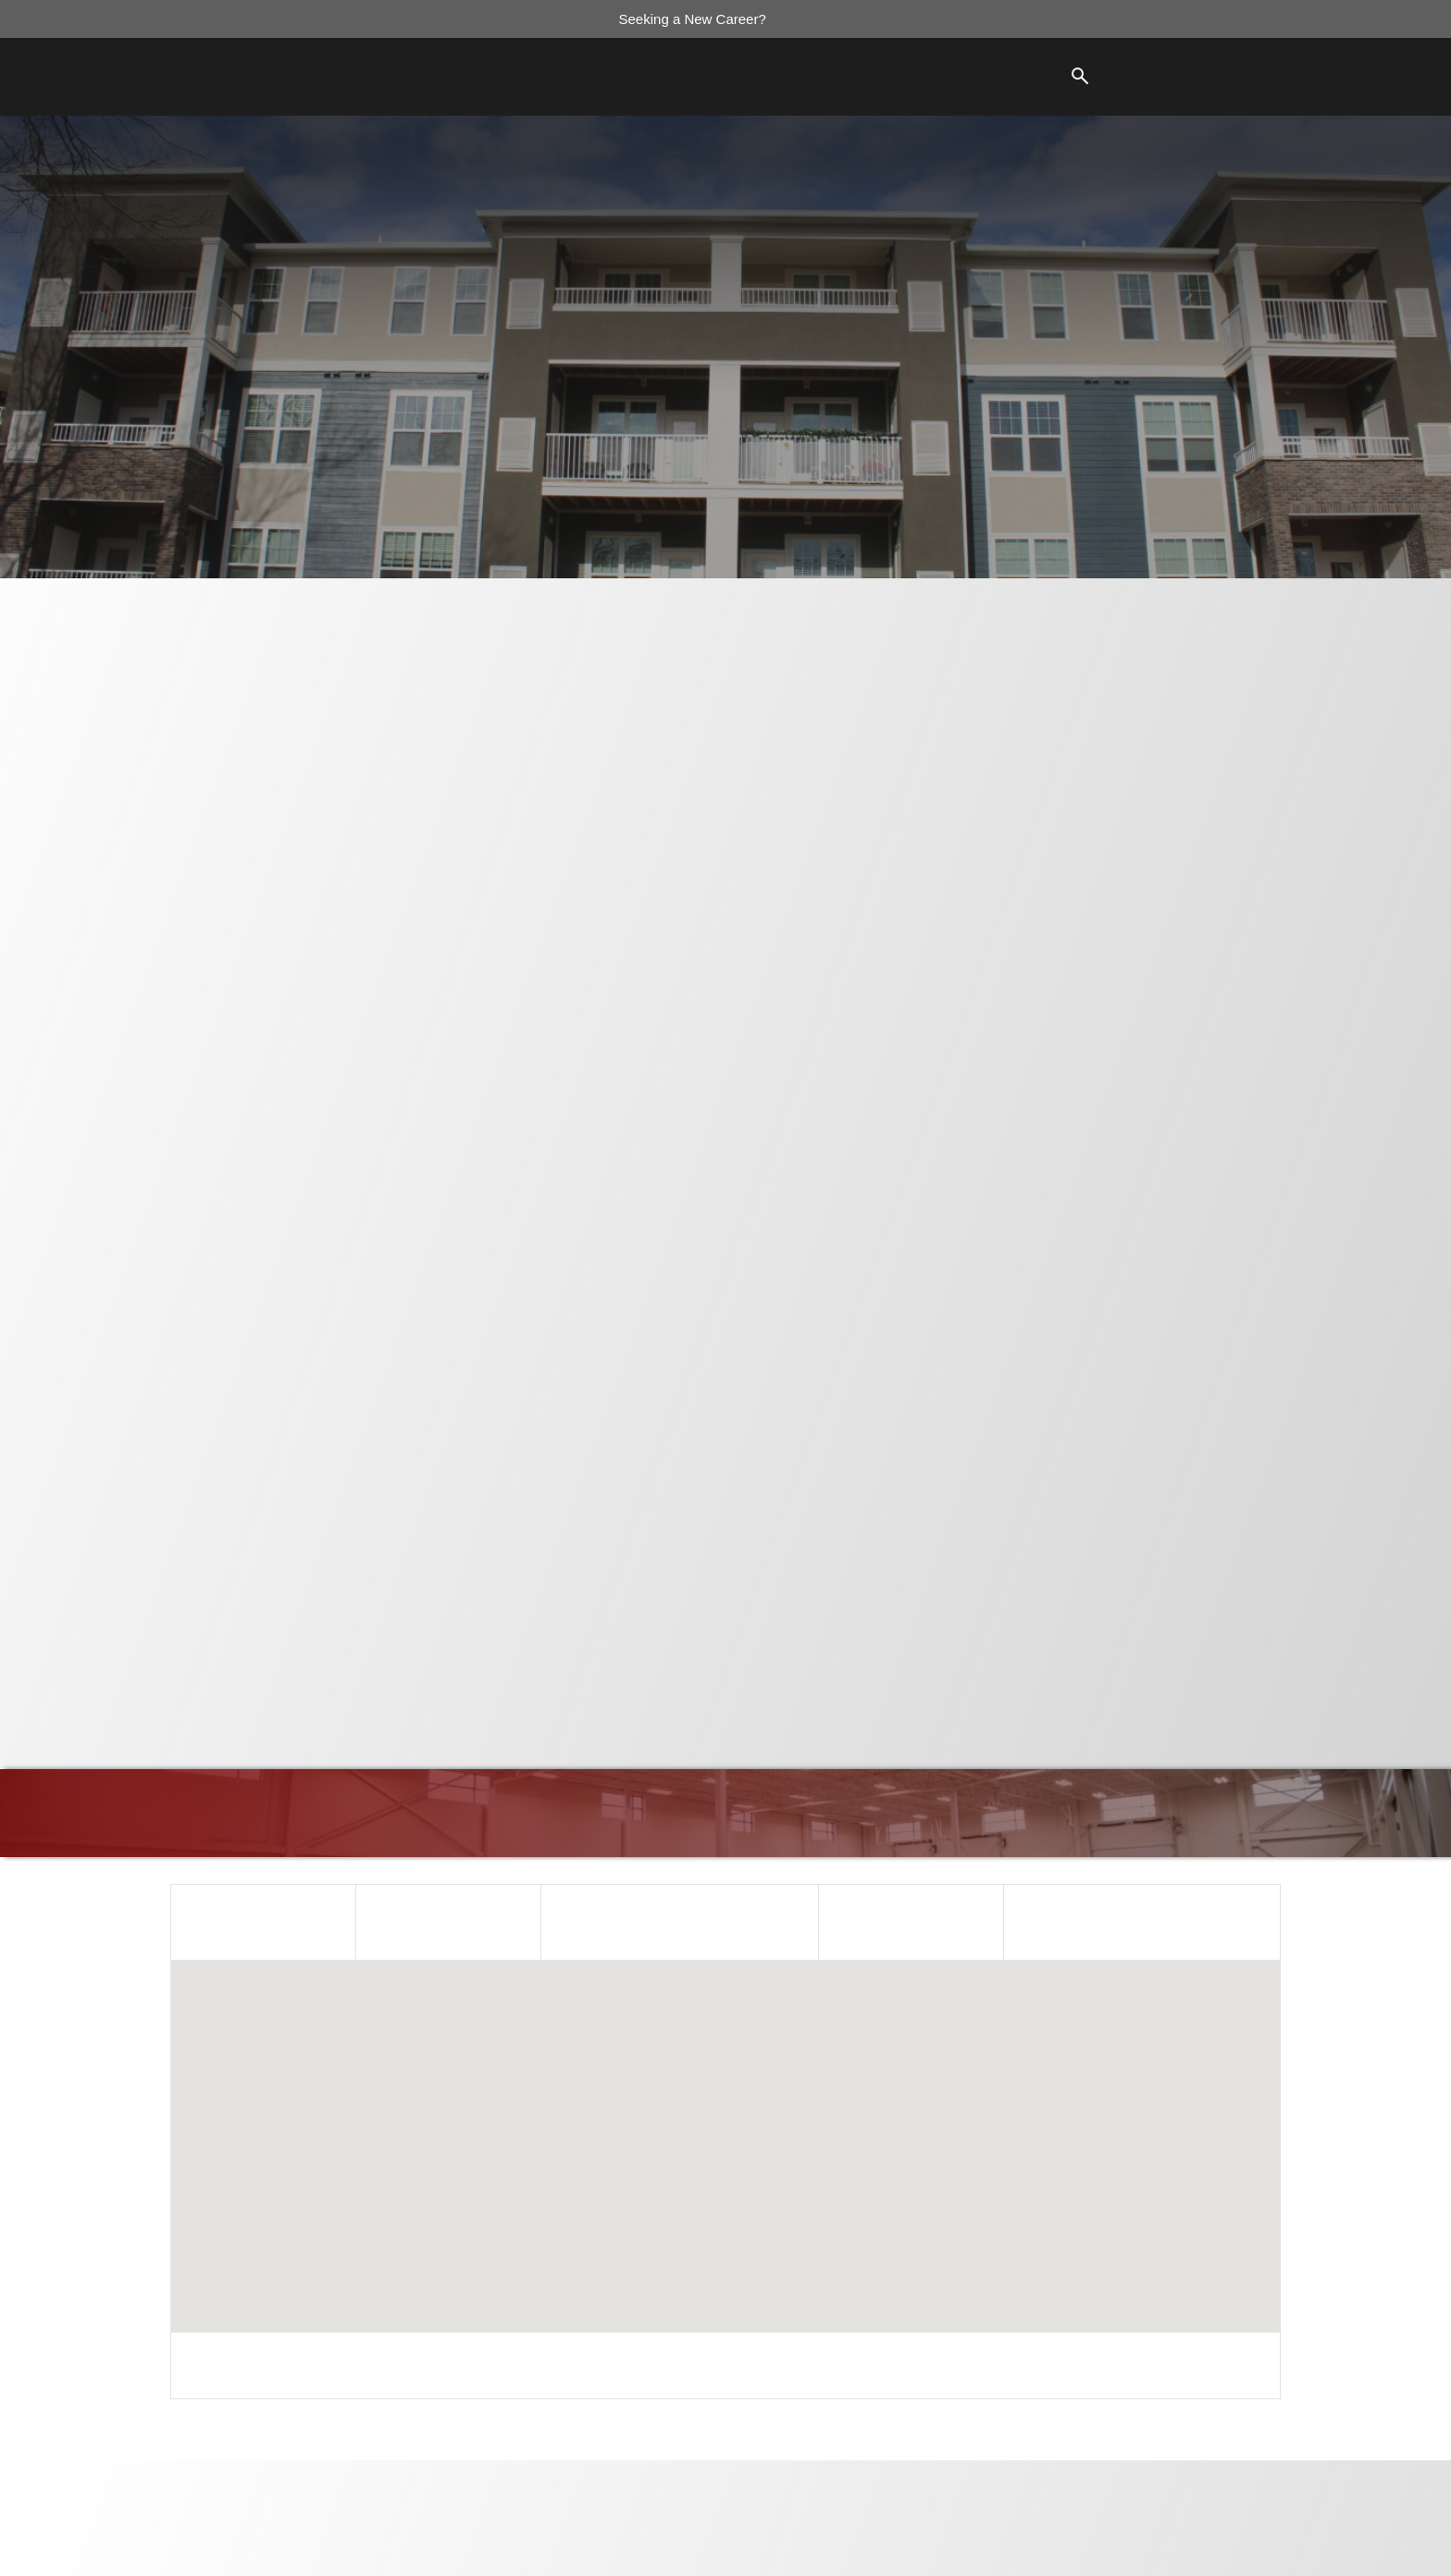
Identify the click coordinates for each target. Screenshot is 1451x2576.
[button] (725, 2129)
